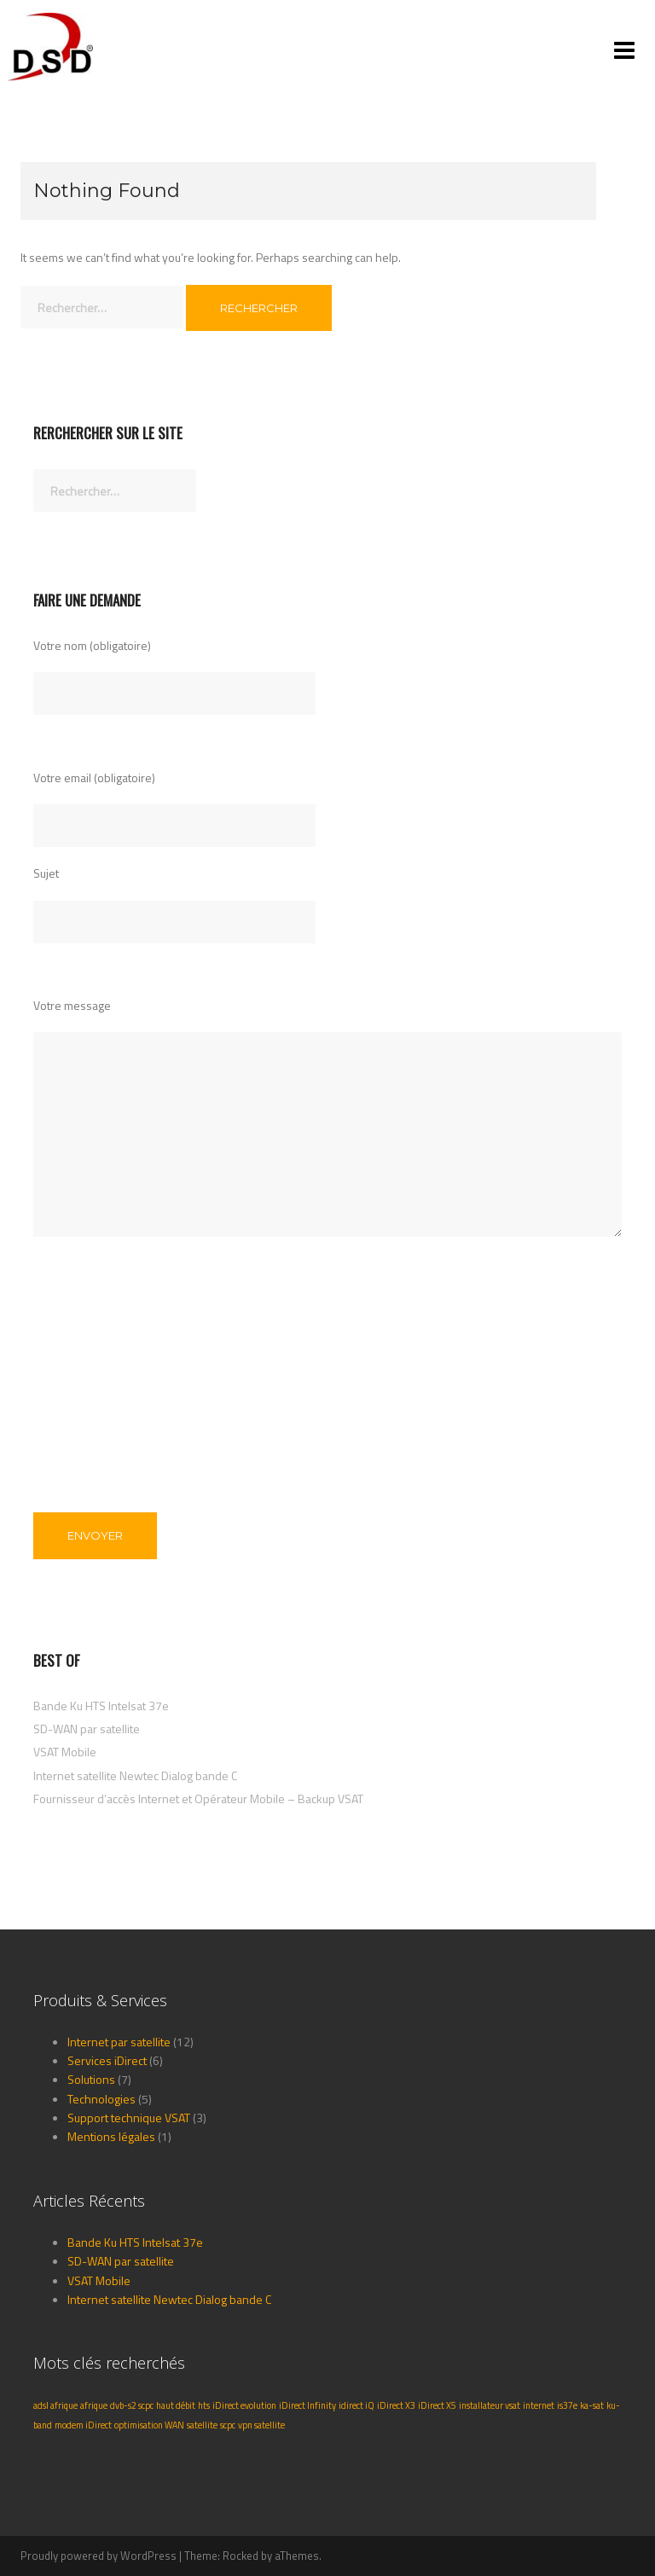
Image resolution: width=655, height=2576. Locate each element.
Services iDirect (107, 2060)
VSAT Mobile (64, 1752)
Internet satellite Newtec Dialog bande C (135, 1775)
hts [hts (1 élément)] (204, 2405)
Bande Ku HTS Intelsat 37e (101, 1705)
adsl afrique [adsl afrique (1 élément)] (55, 2405)
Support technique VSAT (128, 2117)
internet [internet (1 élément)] (538, 2405)
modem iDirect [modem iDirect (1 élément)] (83, 2425)
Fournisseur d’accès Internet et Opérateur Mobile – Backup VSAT (198, 1798)
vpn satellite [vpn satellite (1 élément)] (261, 2425)
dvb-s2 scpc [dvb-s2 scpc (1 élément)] (132, 2405)
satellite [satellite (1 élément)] (202, 2425)
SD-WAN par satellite (86, 1729)
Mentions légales (111, 2136)
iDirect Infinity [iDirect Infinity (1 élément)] (307, 2405)
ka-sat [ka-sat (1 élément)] (592, 2405)
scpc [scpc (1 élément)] (227, 2425)
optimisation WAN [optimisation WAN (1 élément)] (149, 2425)
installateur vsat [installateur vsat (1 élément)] (489, 2405)
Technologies (101, 2099)
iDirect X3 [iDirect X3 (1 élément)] (396, 2405)
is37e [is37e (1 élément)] (567, 2405)
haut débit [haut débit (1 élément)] (175, 2405)
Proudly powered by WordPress (98, 2555)
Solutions (91, 2079)
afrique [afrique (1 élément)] (93, 2405)
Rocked (240, 2555)
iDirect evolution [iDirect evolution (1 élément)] (244, 2405)
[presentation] (103, 1395)
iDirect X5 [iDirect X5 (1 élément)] (437, 2405)
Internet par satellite (119, 2042)
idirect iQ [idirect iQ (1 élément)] (356, 2405)
